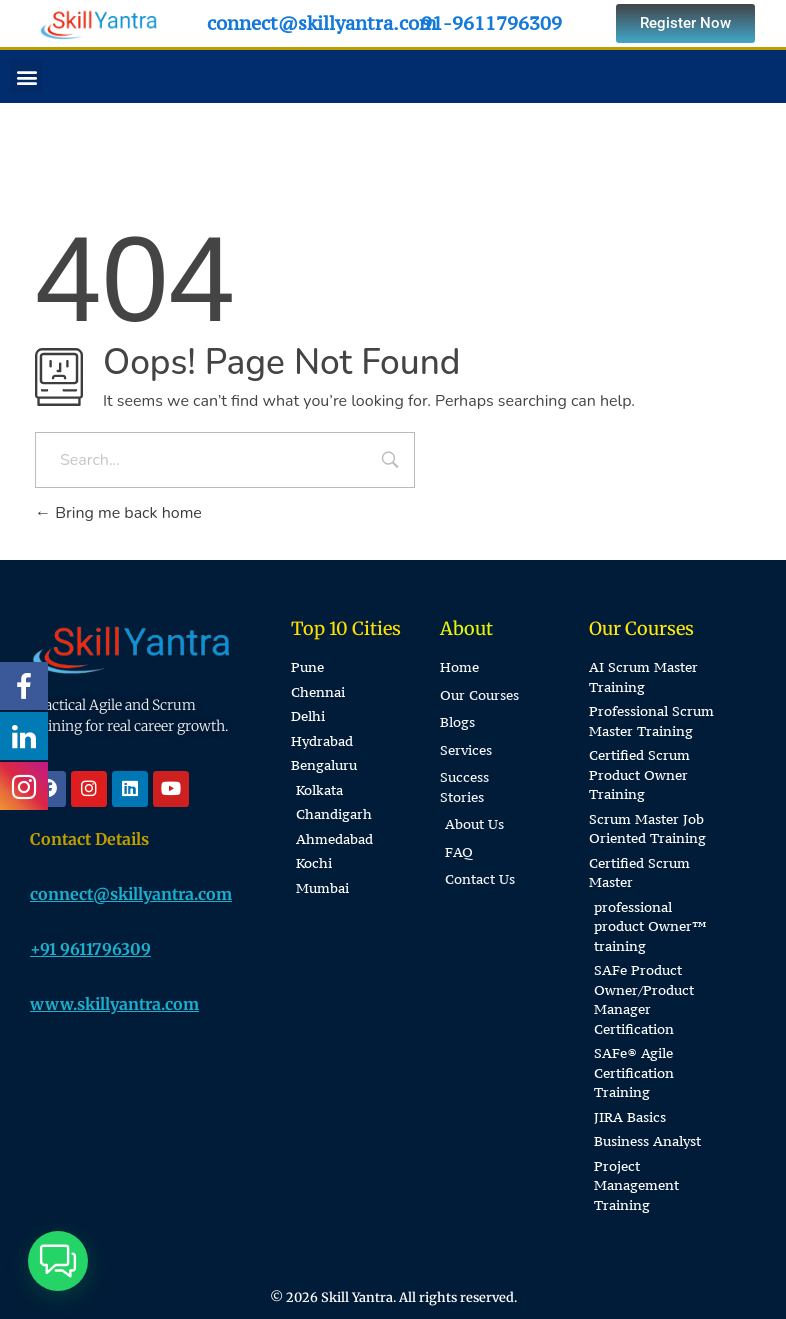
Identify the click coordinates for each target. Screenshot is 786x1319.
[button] (26, 76)
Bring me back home (118, 513)
